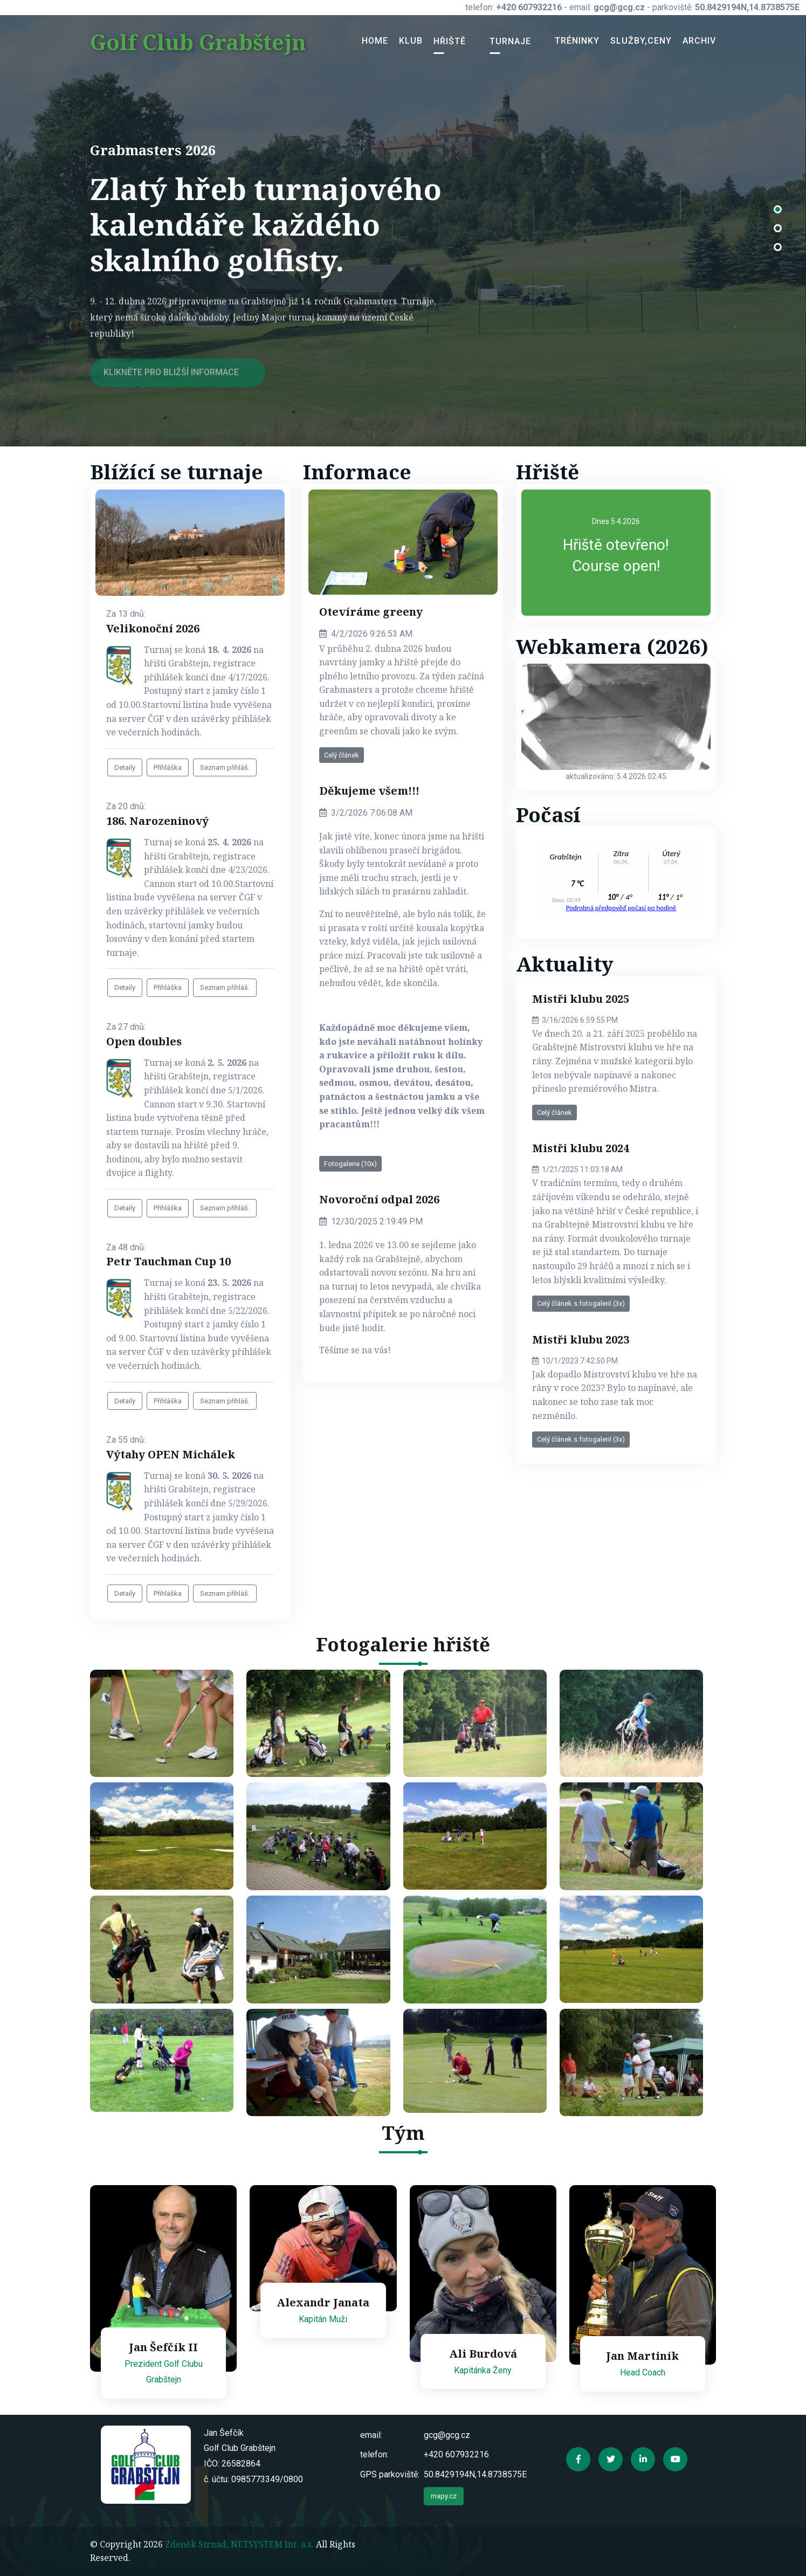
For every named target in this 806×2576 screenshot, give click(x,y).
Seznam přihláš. (225, 767)
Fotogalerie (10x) (350, 1164)
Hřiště (449, 41)
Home (375, 41)
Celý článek (341, 755)
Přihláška (168, 767)
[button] (777, 212)
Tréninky (577, 41)
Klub (411, 41)
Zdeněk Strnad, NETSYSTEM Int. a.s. (239, 2544)
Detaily (124, 767)
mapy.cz (444, 2496)
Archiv (699, 41)
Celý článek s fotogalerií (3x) (581, 1303)
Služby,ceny (641, 41)
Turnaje (510, 41)
